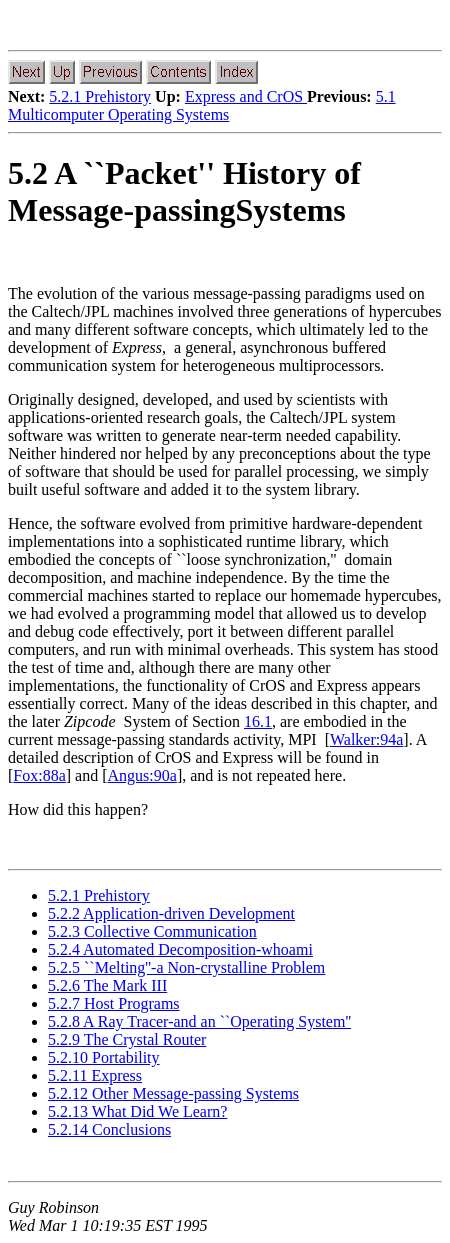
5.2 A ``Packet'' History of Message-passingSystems (184, 191)
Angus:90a (142, 775)
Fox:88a (39, 775)
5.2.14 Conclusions (109, 1129)
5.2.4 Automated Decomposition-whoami (180, 949)
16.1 (258, 721)
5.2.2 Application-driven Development (171, 913)
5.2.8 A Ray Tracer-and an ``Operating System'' (199, 1021)
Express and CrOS (246, 96)
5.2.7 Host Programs (114, 1003)
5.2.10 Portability (104, 1057)
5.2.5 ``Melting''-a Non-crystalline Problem (186, 967)
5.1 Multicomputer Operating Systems (202, 105)
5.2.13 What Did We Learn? (137, 1111)
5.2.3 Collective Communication (152, 931)
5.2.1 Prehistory (100, 96)
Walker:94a (366, 739)
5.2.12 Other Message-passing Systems (173, 1093)
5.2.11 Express (95, 1075)
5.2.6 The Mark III (107, 985)
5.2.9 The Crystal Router (127, 1039)
